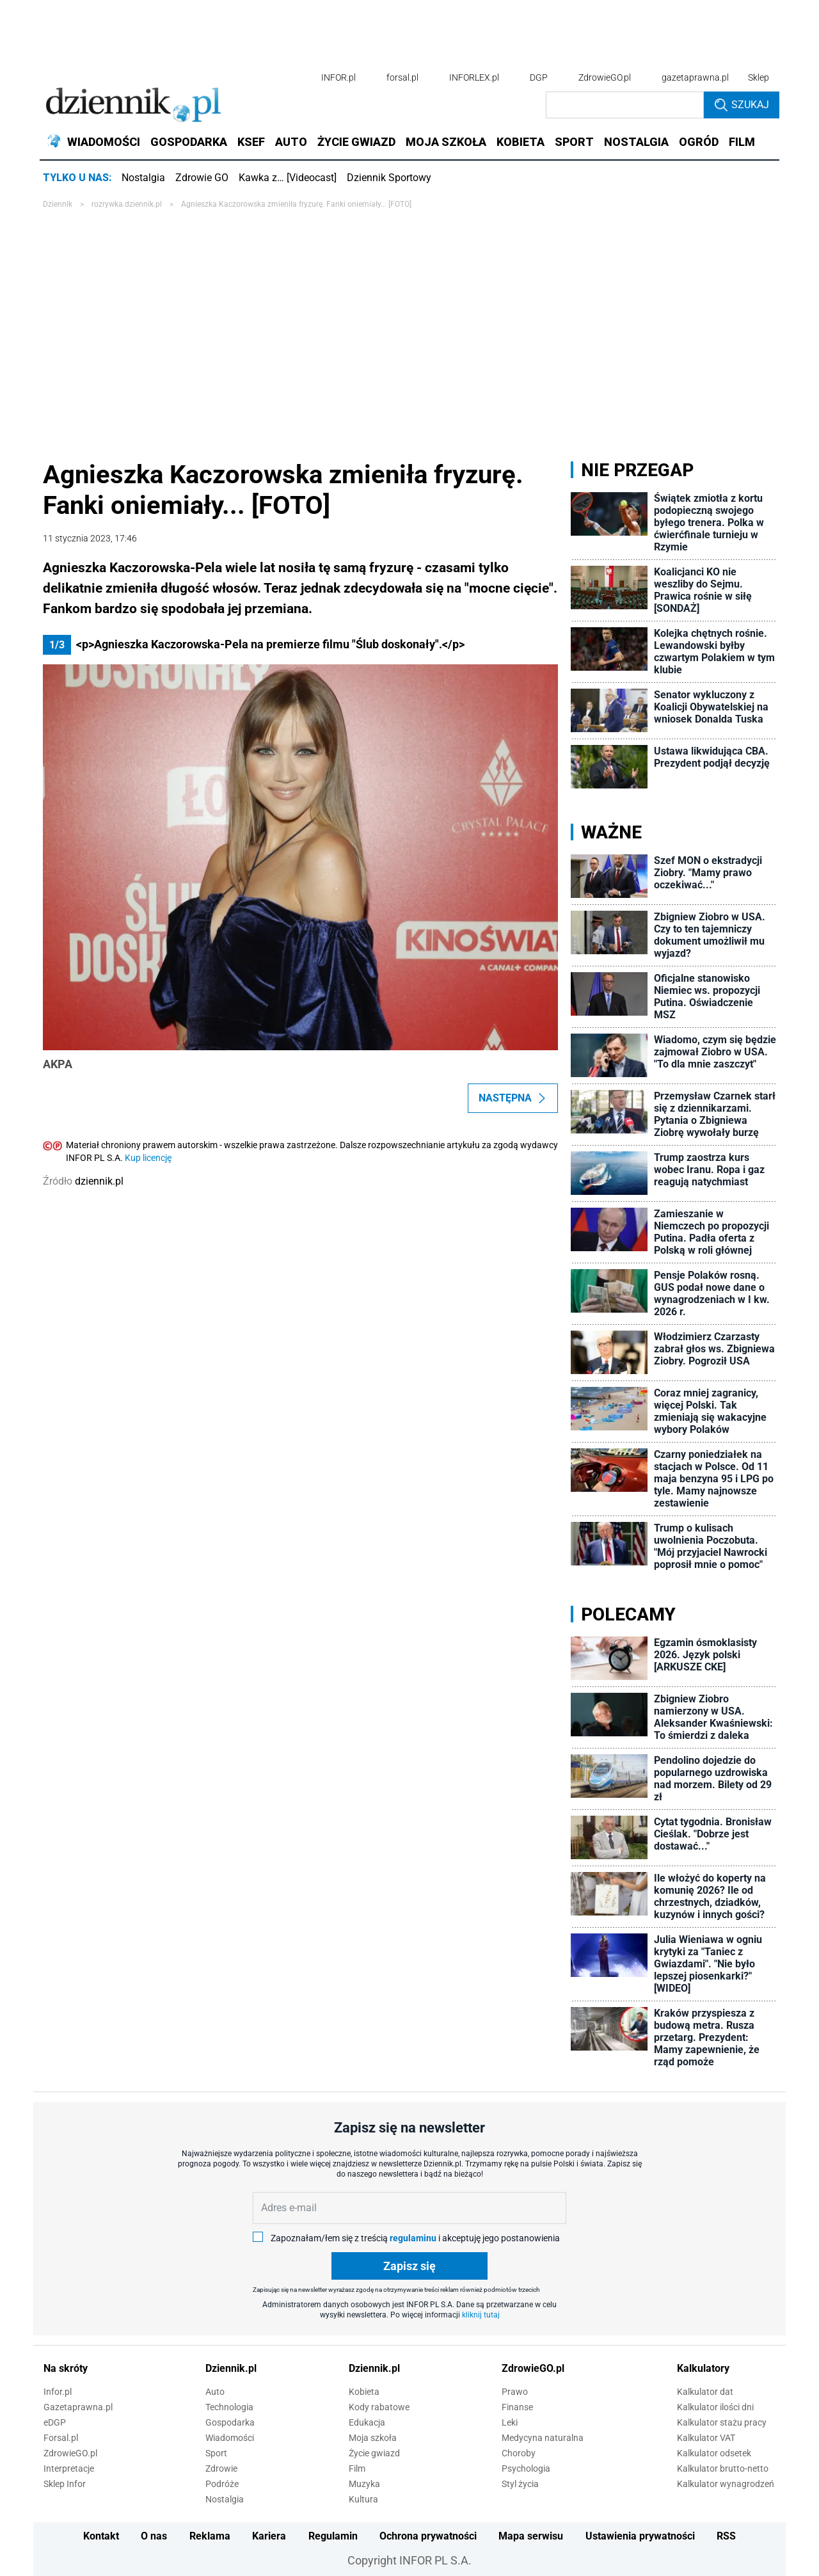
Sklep (758, 77)
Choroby (519, 2453)
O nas (154, 2536)
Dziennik (57, 204)
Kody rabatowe (379, 2407)
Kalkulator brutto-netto (722, 2468)
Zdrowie (221, 2468)
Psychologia (526, 2468)
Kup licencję (148, 1158)
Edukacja (367, 2422)
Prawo (515, 2392)
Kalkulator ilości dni (715, 2407)
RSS (726, 2536)
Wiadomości (229, 2438)
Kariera (269, 2536)
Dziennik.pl (231, 2368)
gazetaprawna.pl (695, 77)
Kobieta (364, 2392)
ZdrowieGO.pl (604, 77)
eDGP (55, 2422)
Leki (510, 2422)
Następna (513, 1098)
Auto (215, 2392)
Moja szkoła (373, 2438)
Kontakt (101, 2536)
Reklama (209, 2536)
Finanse (517, 2407)
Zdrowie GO (201, 178)
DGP (539, 77)
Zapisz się (409, 2266)
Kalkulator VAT (706, 2438)
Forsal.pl (61, 2438)
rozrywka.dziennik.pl (126, 204)
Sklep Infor (65, 2484)
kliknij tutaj (481, 2314)
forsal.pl (402, 77)
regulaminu (413, 2238)
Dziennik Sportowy (389, 178)
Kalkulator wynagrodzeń (725, 2484)
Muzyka (364, 2484)
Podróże (222, 2484)
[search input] (624, 105)
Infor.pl (58, 2392)
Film (357, 2468)
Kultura (363, 2499)
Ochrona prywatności (428, 2536)
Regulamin (333, 2536)
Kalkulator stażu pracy (722, 2422)
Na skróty (66, 2368)
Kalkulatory (703, 2368)
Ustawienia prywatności (640, 2536)
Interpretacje (69, 2468)
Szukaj (742, 105)
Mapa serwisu (530, 2536)
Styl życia (520, 2484)
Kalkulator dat (705, 2392)
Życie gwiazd (374, 2453)
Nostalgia (143, 178)
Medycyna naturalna (543, 2438)
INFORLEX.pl (474, 77)
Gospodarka (230, 2422)
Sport (216, 2453)
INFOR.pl (338, 77)
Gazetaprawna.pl (78, 2407)
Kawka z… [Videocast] (288, 178)
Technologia (229, 2407)
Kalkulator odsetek (714, 2453)
